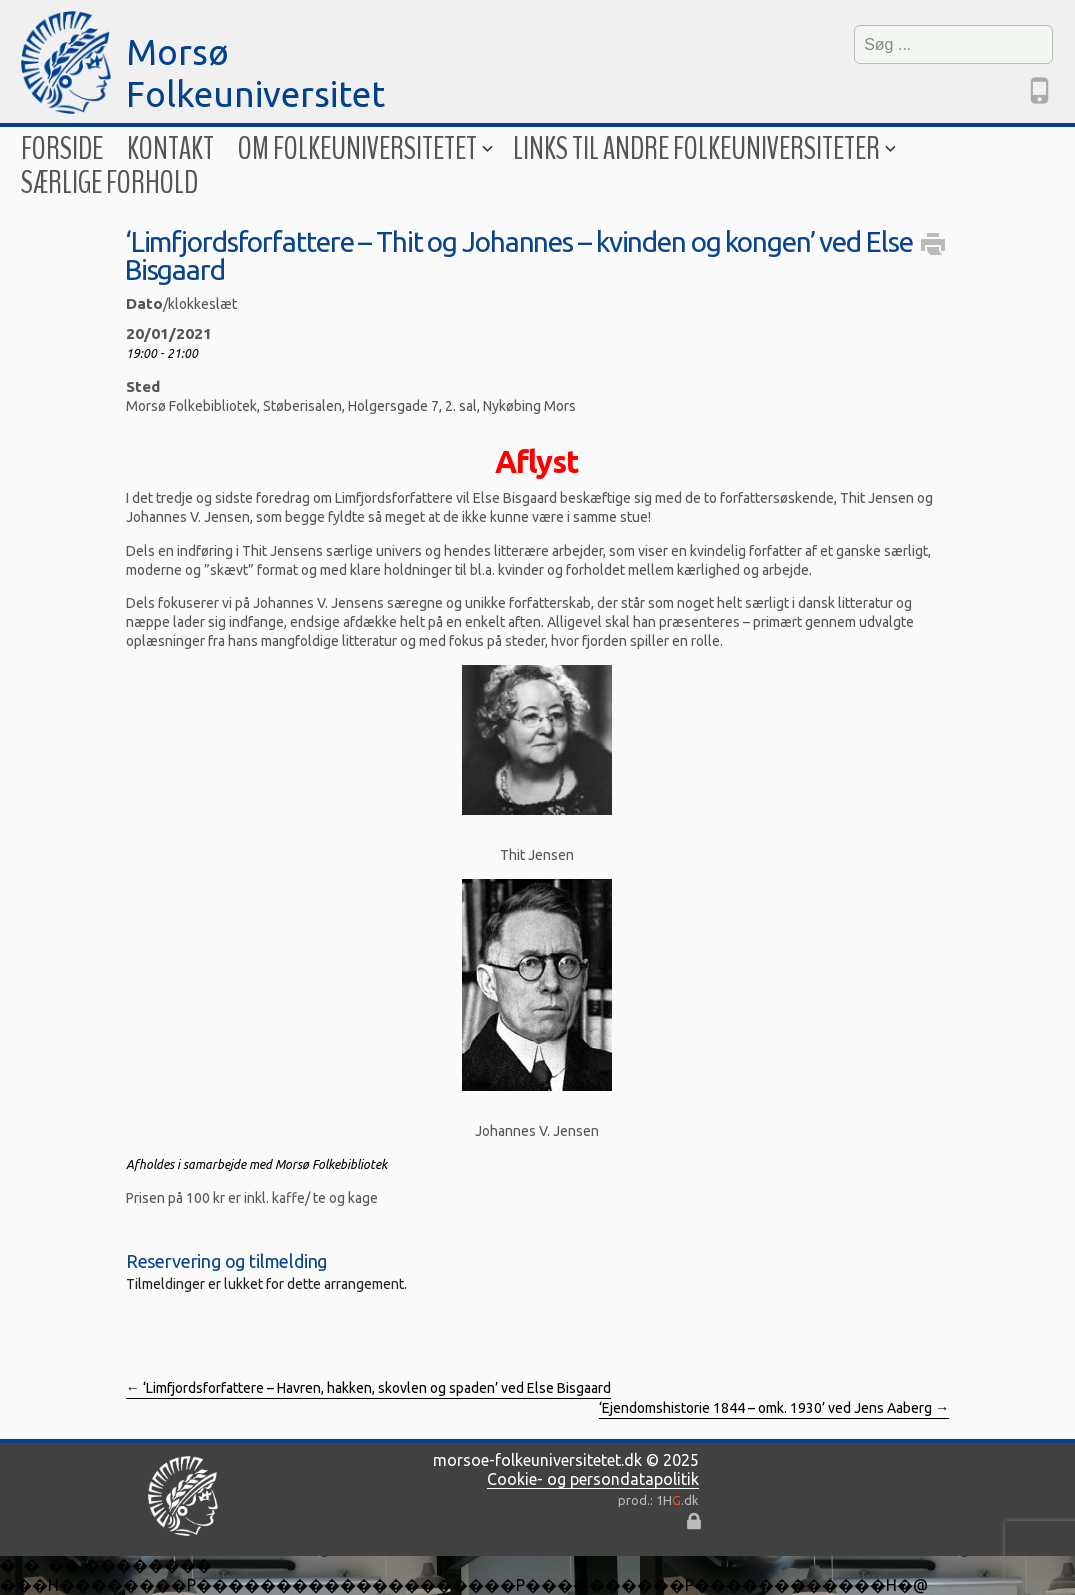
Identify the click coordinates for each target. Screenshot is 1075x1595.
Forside (62, 148)
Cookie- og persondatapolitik (593, 1479)
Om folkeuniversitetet (363, 148)
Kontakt (170, 148)
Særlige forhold (109, 182)
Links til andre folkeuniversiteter (702, 148)
